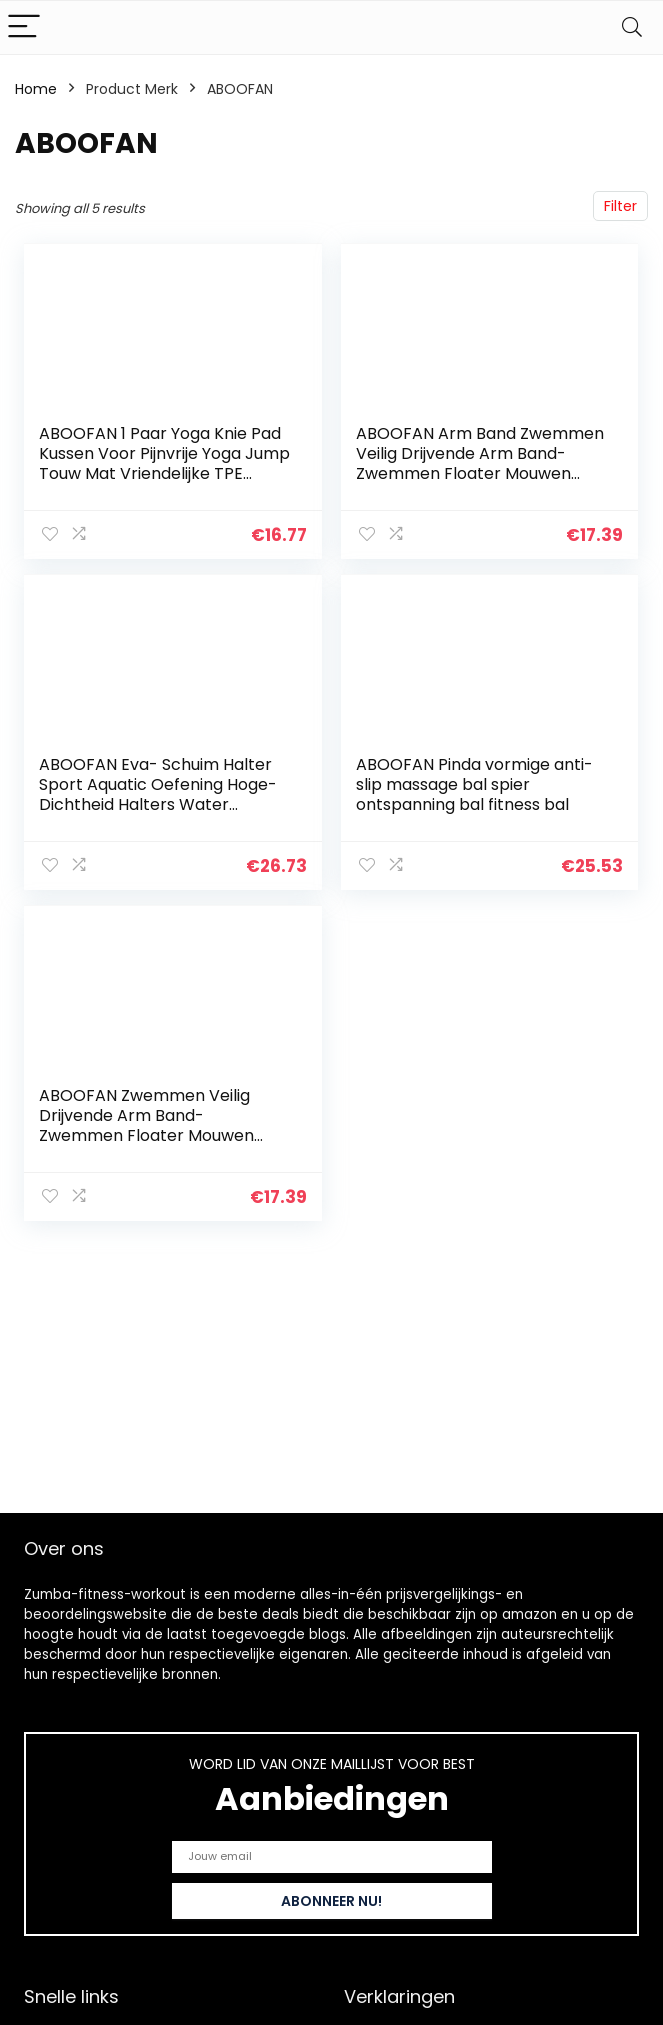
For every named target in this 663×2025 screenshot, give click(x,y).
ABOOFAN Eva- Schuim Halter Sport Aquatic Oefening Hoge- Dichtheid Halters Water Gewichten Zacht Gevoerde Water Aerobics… (158, 804)
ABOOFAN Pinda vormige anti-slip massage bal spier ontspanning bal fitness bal (474, 784)
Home (36, 89)
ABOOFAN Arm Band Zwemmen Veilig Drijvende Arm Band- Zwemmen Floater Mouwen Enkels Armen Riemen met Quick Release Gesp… (480, 473)
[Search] (632, 27)
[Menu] (24, 27)
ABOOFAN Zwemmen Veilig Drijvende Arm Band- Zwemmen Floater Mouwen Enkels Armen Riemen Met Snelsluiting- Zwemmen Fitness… (165, 1135)
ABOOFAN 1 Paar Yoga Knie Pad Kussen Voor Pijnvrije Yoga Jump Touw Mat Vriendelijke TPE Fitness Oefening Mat (164, 463)
